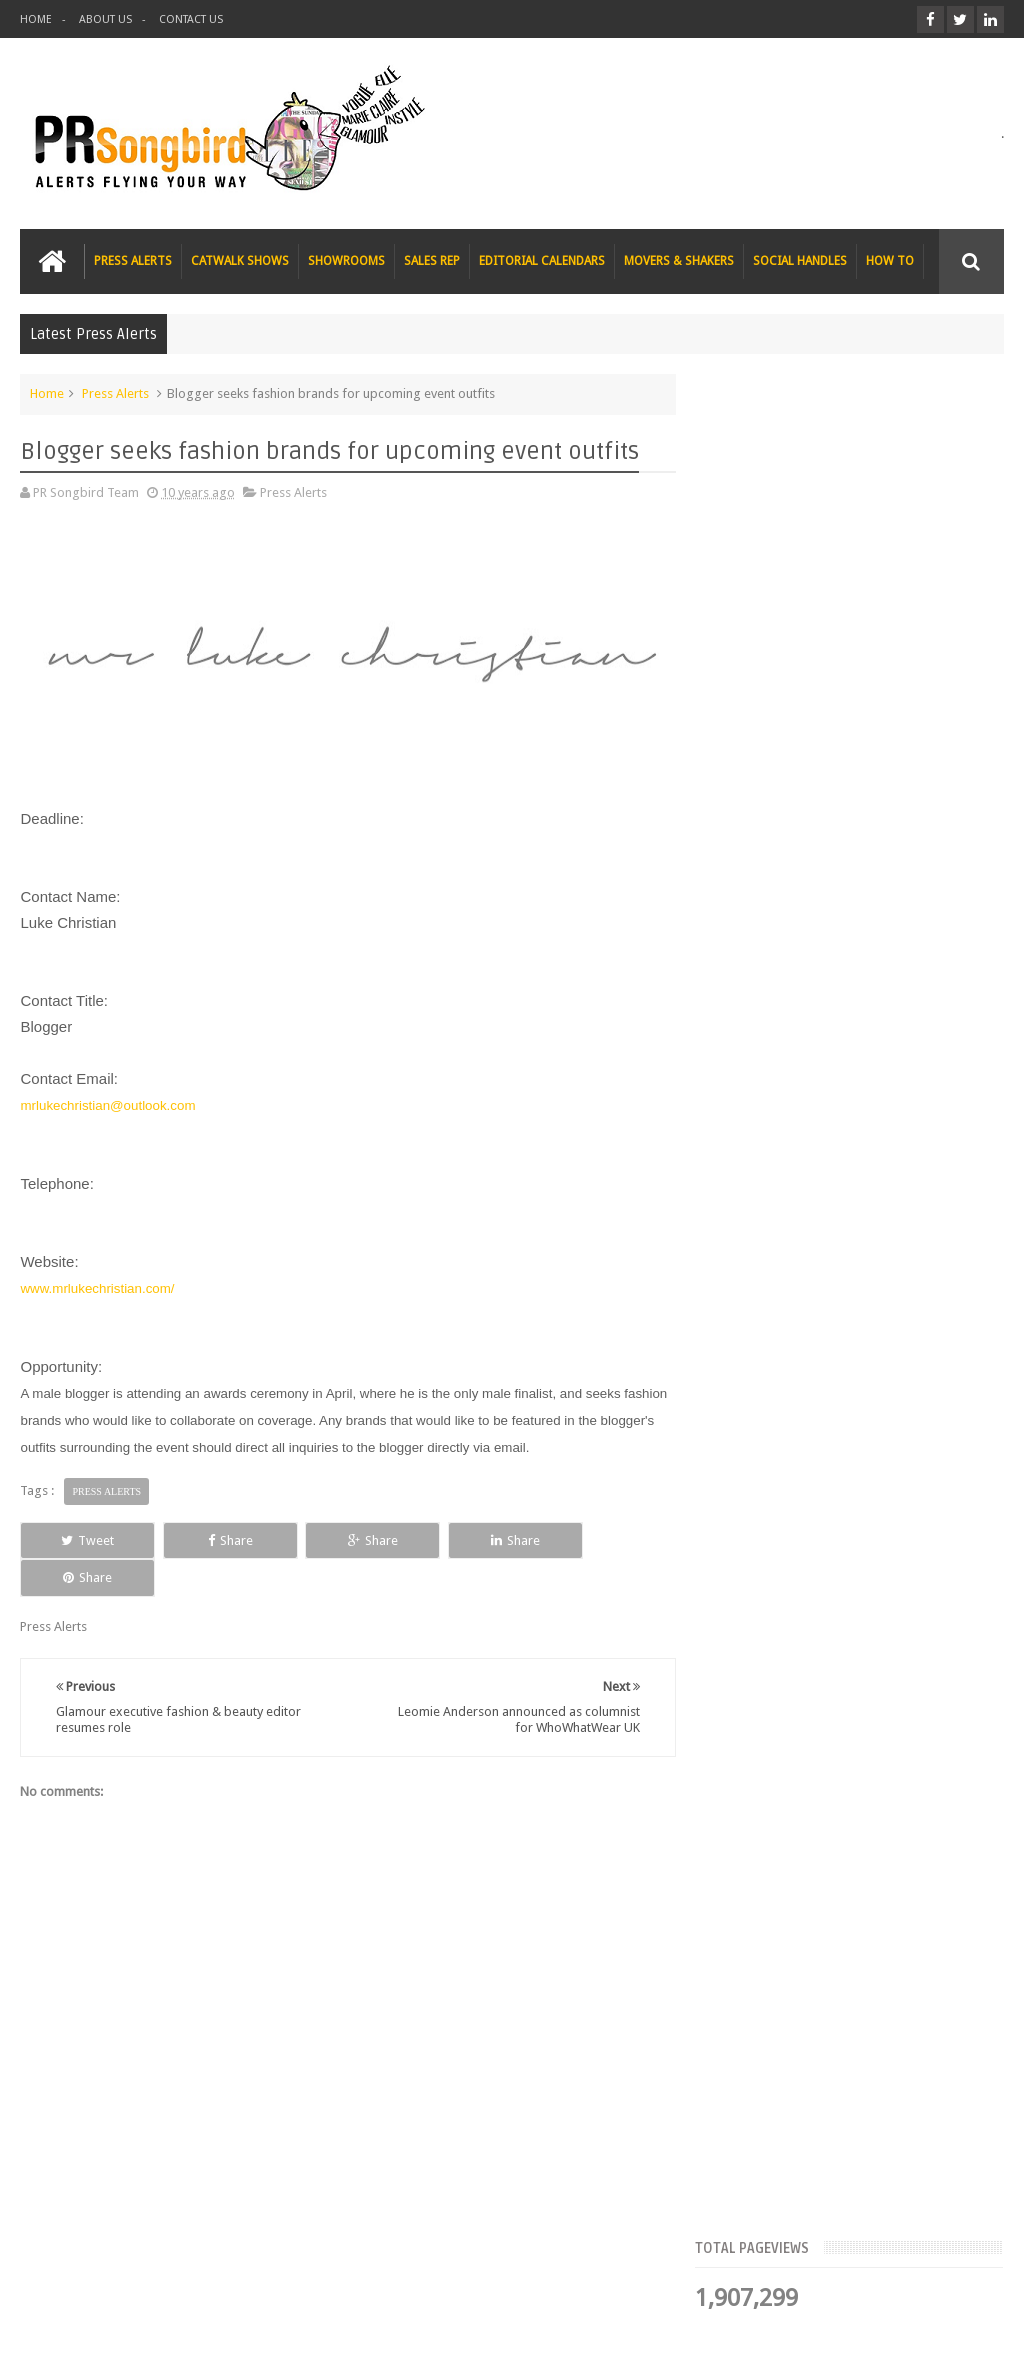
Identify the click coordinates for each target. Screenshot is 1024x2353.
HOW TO (890, 261)
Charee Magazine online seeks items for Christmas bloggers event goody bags (892, 1160)
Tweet (82, 1539)
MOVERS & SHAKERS (679, 261)
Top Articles (758, 615)
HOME (36, 19)
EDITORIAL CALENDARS (542, 261)
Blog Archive (953, 615)
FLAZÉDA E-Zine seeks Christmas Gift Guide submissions (868, 686)
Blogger (832, 2321)
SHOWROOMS (346, 261)
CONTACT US (191, 19)
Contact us (953, 2261)
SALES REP (432, 261)
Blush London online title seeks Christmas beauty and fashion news (897, 912)
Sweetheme (970, 2321)
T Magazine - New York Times (898, 1262)
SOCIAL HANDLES (800, 261)
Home (47, 393)
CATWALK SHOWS (240, 261)
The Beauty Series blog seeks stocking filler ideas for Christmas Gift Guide (888, 1036)
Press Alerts (115, 393)
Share (213, 1539)
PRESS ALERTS (133, 261)
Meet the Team (855, 615)
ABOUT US (105, 19)
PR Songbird (183, 2321)
